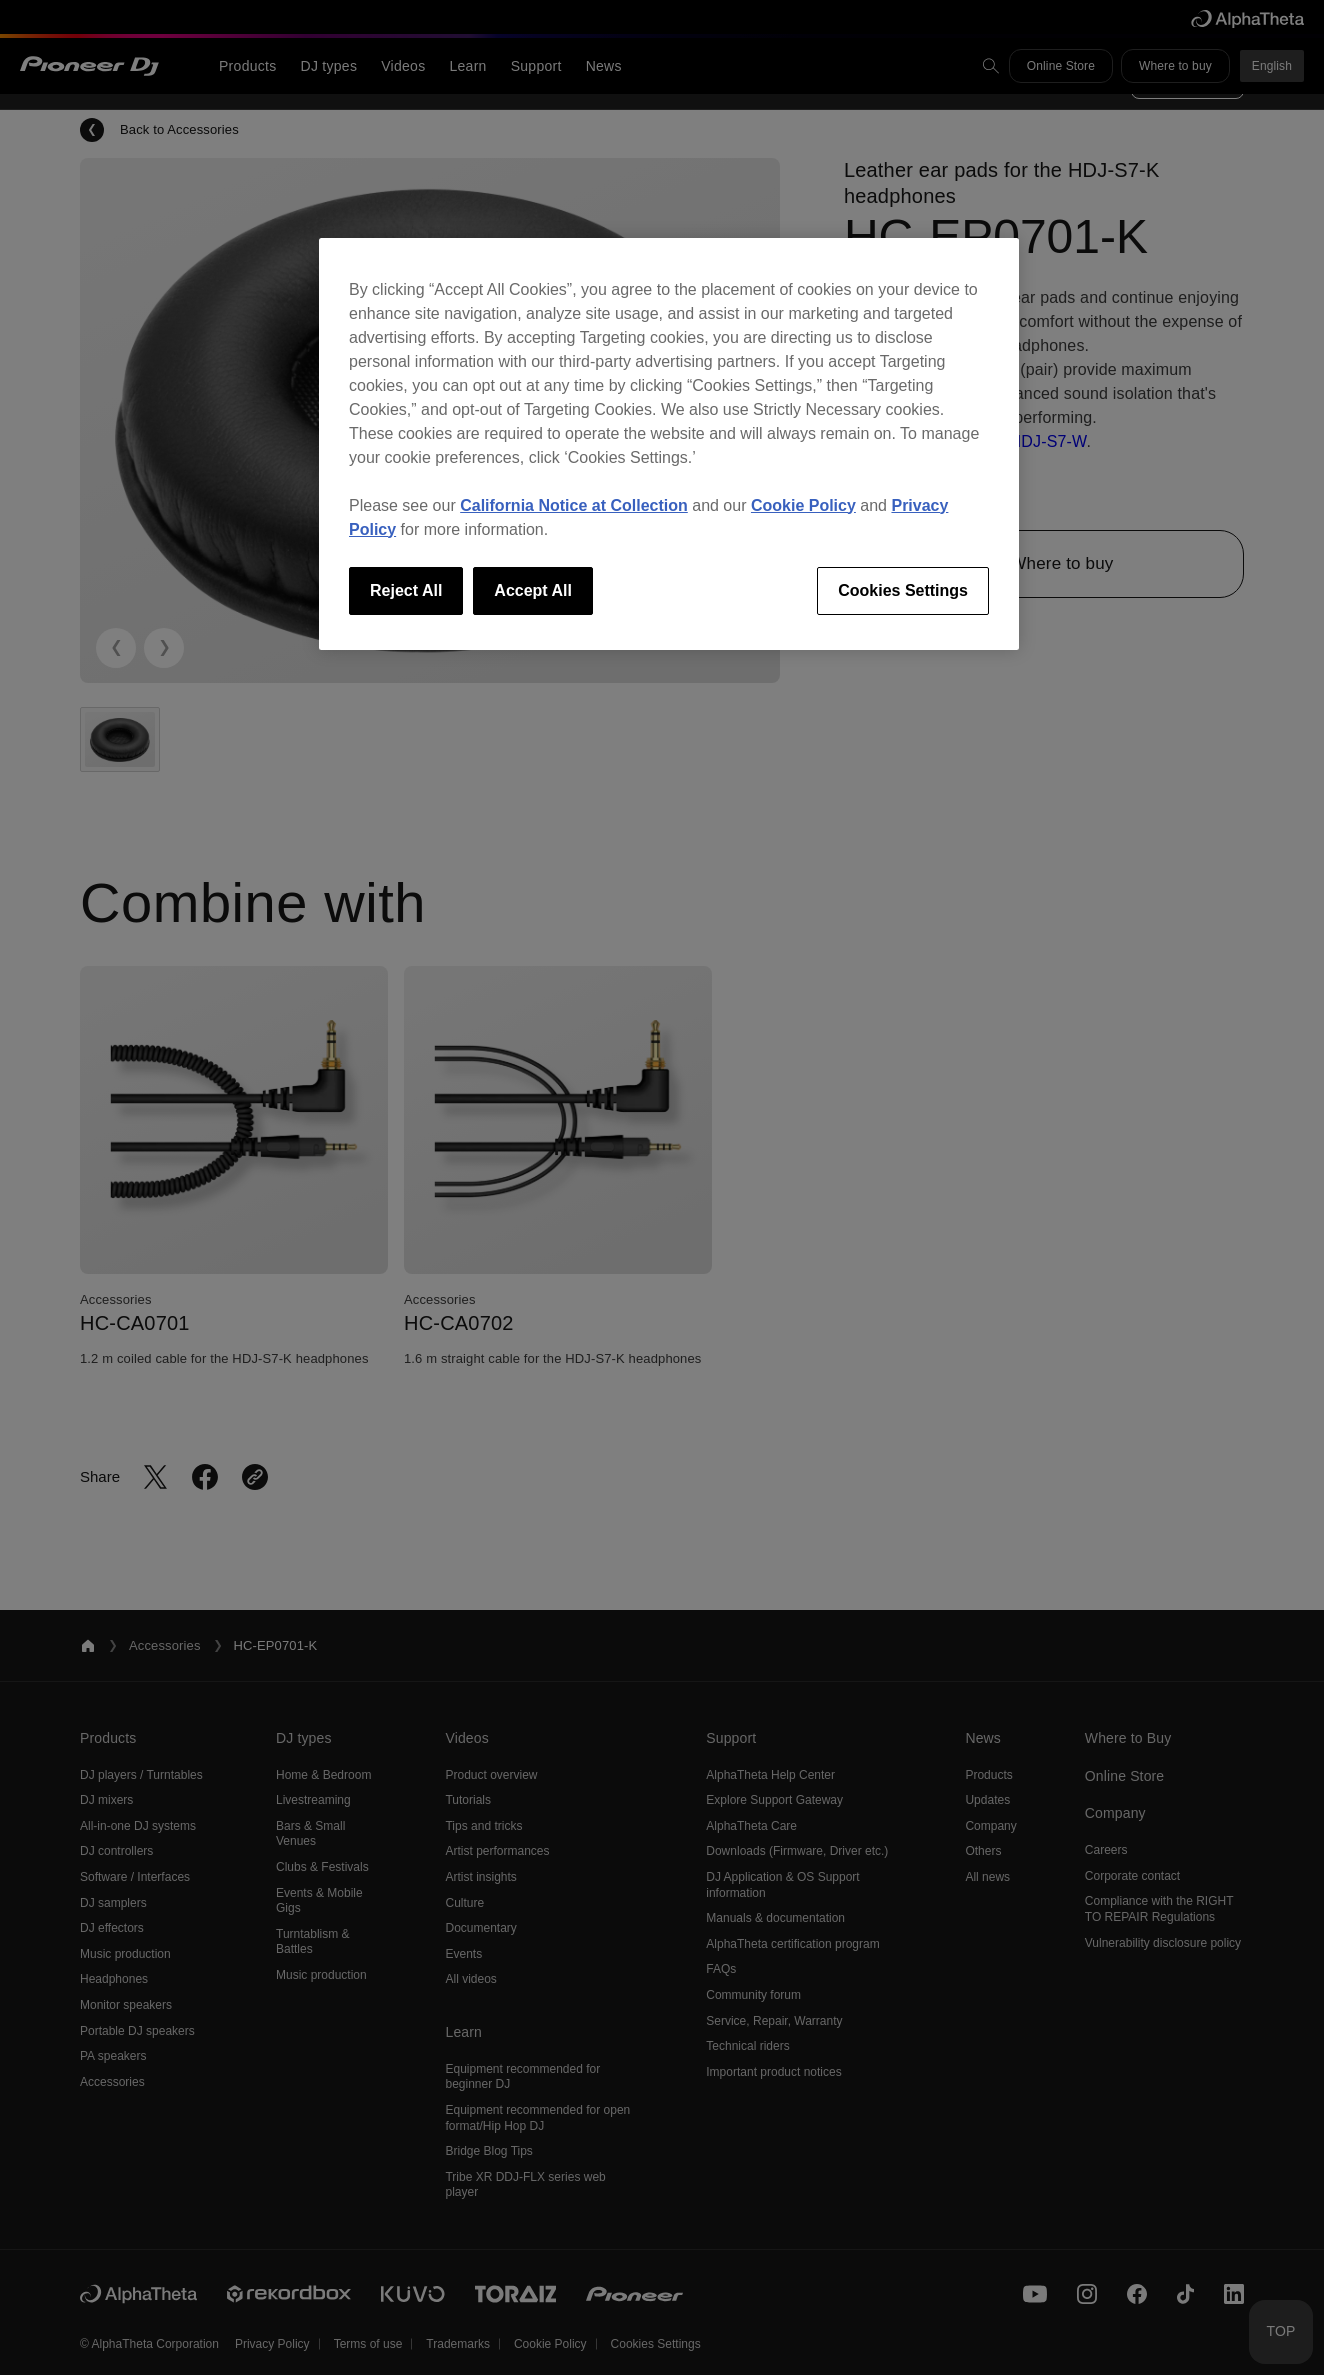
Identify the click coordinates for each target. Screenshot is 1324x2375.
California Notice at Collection (574, 505)
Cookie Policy (803, 505)
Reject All (406, 590)
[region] (669, 444)
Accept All (533, 590)
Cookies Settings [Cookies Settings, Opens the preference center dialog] (903, 590)
